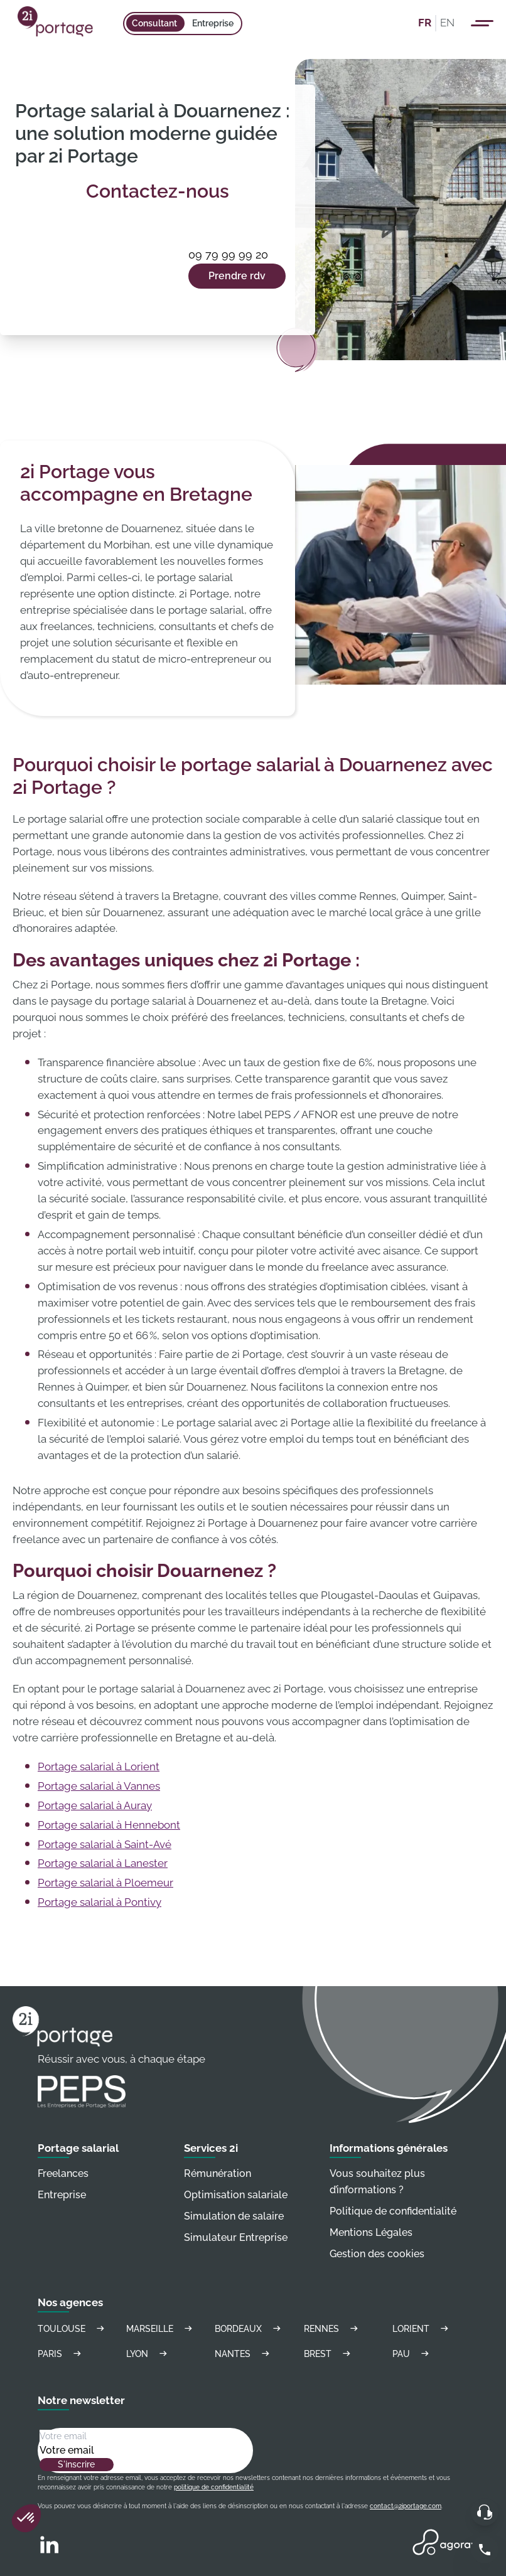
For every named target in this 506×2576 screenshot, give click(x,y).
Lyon (148, 2353)
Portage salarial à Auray (95, 1805)
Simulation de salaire (234, 2216)
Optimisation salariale (236, 2195)
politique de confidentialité (214, 2487)
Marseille (161, 2328)
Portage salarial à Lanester (103, 1863)
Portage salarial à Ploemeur (105, 1882)
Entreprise (213, 23)
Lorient (422, 2328)
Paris (61, 2353)
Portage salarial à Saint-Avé (104, 1844)
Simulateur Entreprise (236, 2237)
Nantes (244, 2353)
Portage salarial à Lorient (98, 1766)
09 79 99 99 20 (228, 254)
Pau (412, 2353)
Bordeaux (249, 2328)
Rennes (333, 2328)
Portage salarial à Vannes (99, 1786)
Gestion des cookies (377, 2254)
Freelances (63, 2173)
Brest (329, 2353)
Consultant (154, 23)
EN (447, 22)
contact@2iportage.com (405, 2506)
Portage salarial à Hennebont (109, 1825)
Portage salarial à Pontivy (99, 1902)
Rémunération (217, 2173)
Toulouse (73, 2328)
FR (424, 22)
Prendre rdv (237, 276)
